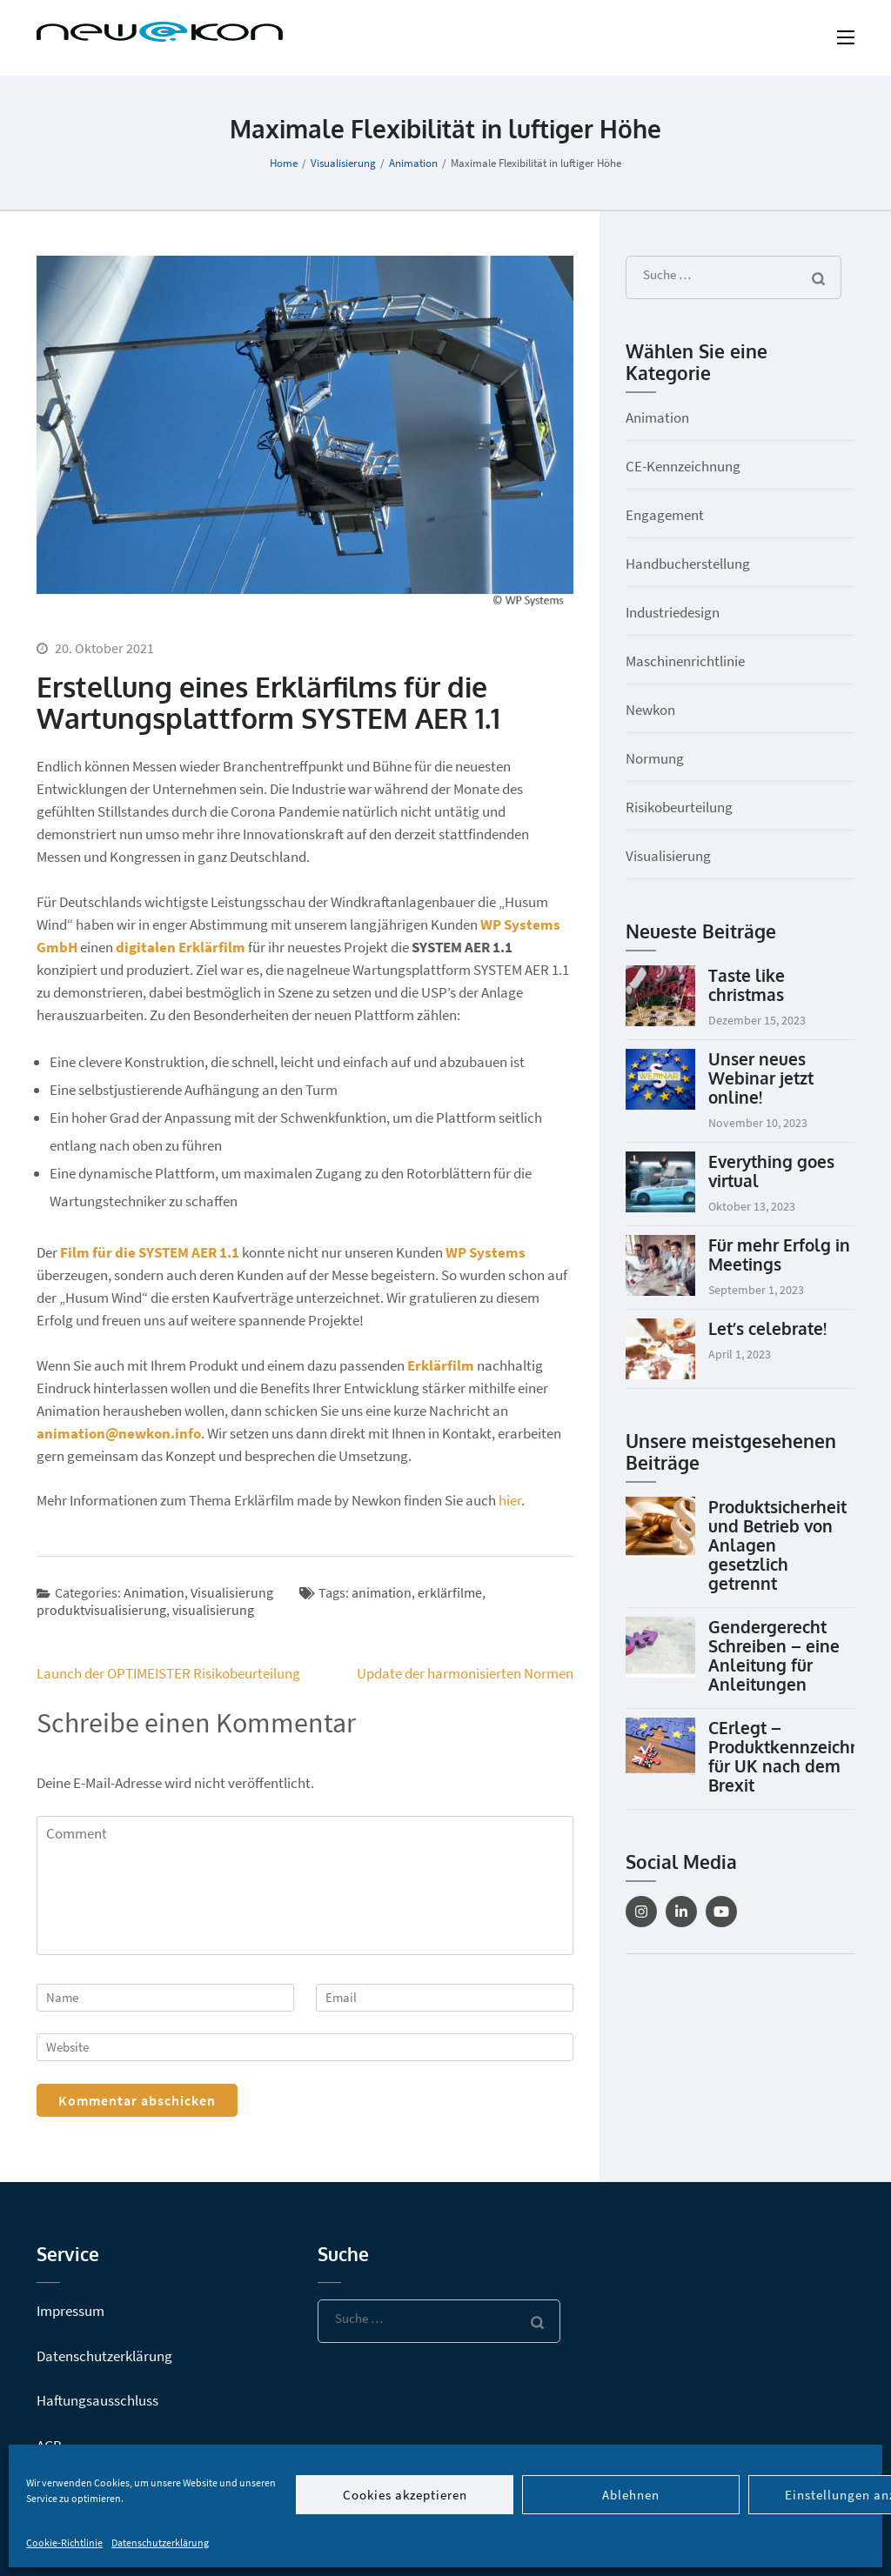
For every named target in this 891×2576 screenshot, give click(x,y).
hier (510, 1500)
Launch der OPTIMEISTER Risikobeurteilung (168, 1673)
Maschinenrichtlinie (685, 661)
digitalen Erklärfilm (180, 947)
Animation (154, 1592)
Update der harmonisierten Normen (465, 1673)
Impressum (70, 2310)
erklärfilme (450, 1592)
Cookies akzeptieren (405, 2494)
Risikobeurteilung (679, 807)
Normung (655, 758)
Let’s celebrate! (767, 1328)
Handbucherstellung (688, 563)
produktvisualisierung (101, 1609)
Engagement (665, 514)
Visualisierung (232, 1592)
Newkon (650, 709)
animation (382, 1592)
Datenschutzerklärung (160, 2542)
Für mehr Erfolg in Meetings (779, 1254)
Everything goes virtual (771, 1171)
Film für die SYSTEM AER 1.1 (149, 1252)
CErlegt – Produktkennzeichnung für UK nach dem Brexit (799, 1756)
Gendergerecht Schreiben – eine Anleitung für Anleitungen (774, 1655)
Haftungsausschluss (97, 2400)
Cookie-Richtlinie (64, 2542)
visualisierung (213, 1609)
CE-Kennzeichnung (683, 466)
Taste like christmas (746, 984)
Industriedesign (673, 612)
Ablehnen (631, 2494)
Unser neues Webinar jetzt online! (761, 1077)
